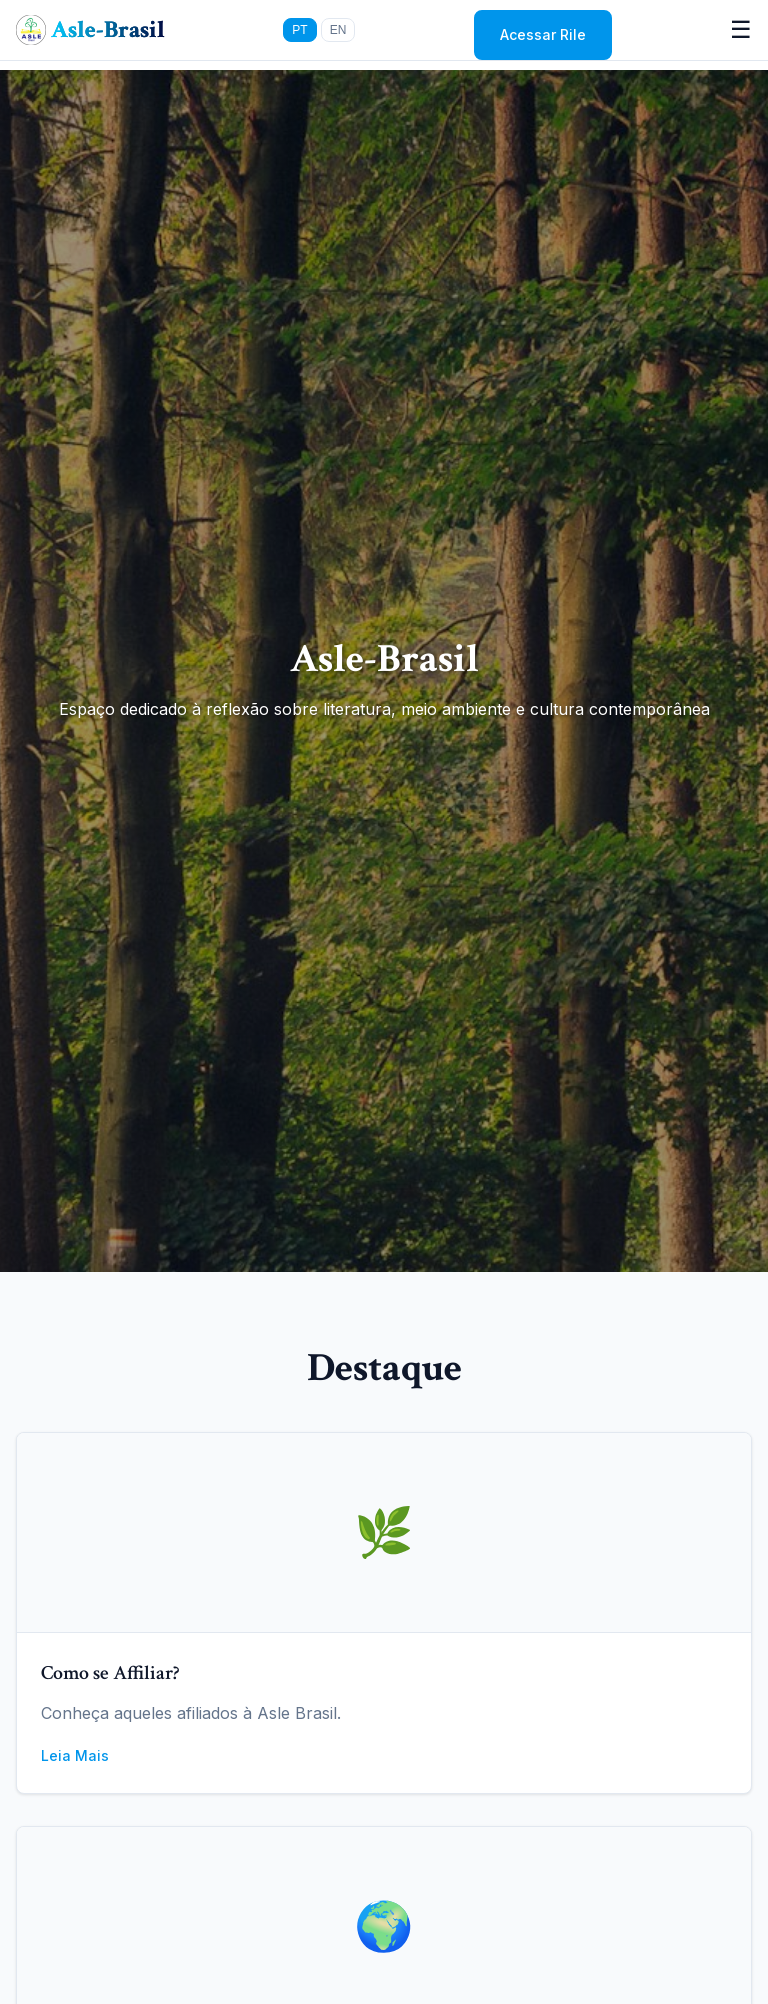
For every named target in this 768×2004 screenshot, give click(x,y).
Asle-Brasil (108, 29)
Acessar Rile (543, 34)
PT (299, 30)
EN (338, 30)
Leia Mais (75, 1755)
